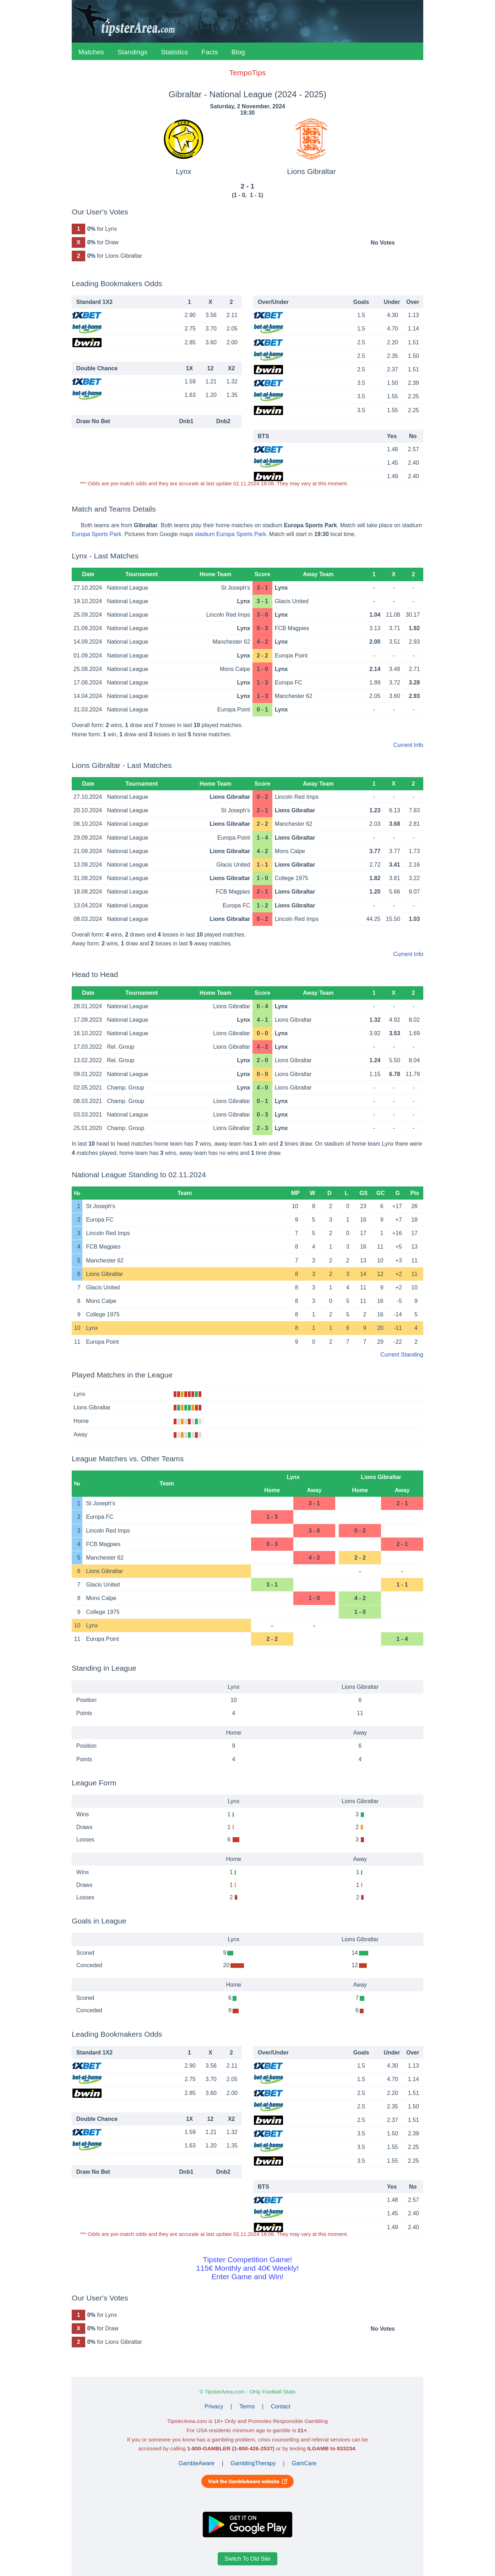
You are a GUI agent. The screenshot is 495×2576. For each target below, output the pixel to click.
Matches (91, 52)
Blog (238, 52)
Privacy (214, 2406)
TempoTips (247, 73)
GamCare (304, 2463)
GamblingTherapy (253, 2463)
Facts (209, 52)
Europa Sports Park (96, 534)
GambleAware (196, 2463)
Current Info (408, 745)
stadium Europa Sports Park (230, 534)
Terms (247, 2406)
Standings (133, 52)
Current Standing (401, 1355)
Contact (280, 2406)
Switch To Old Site (247, 2559)
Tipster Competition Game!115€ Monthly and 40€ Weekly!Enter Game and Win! (247, 2268)
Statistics (174, 52)
